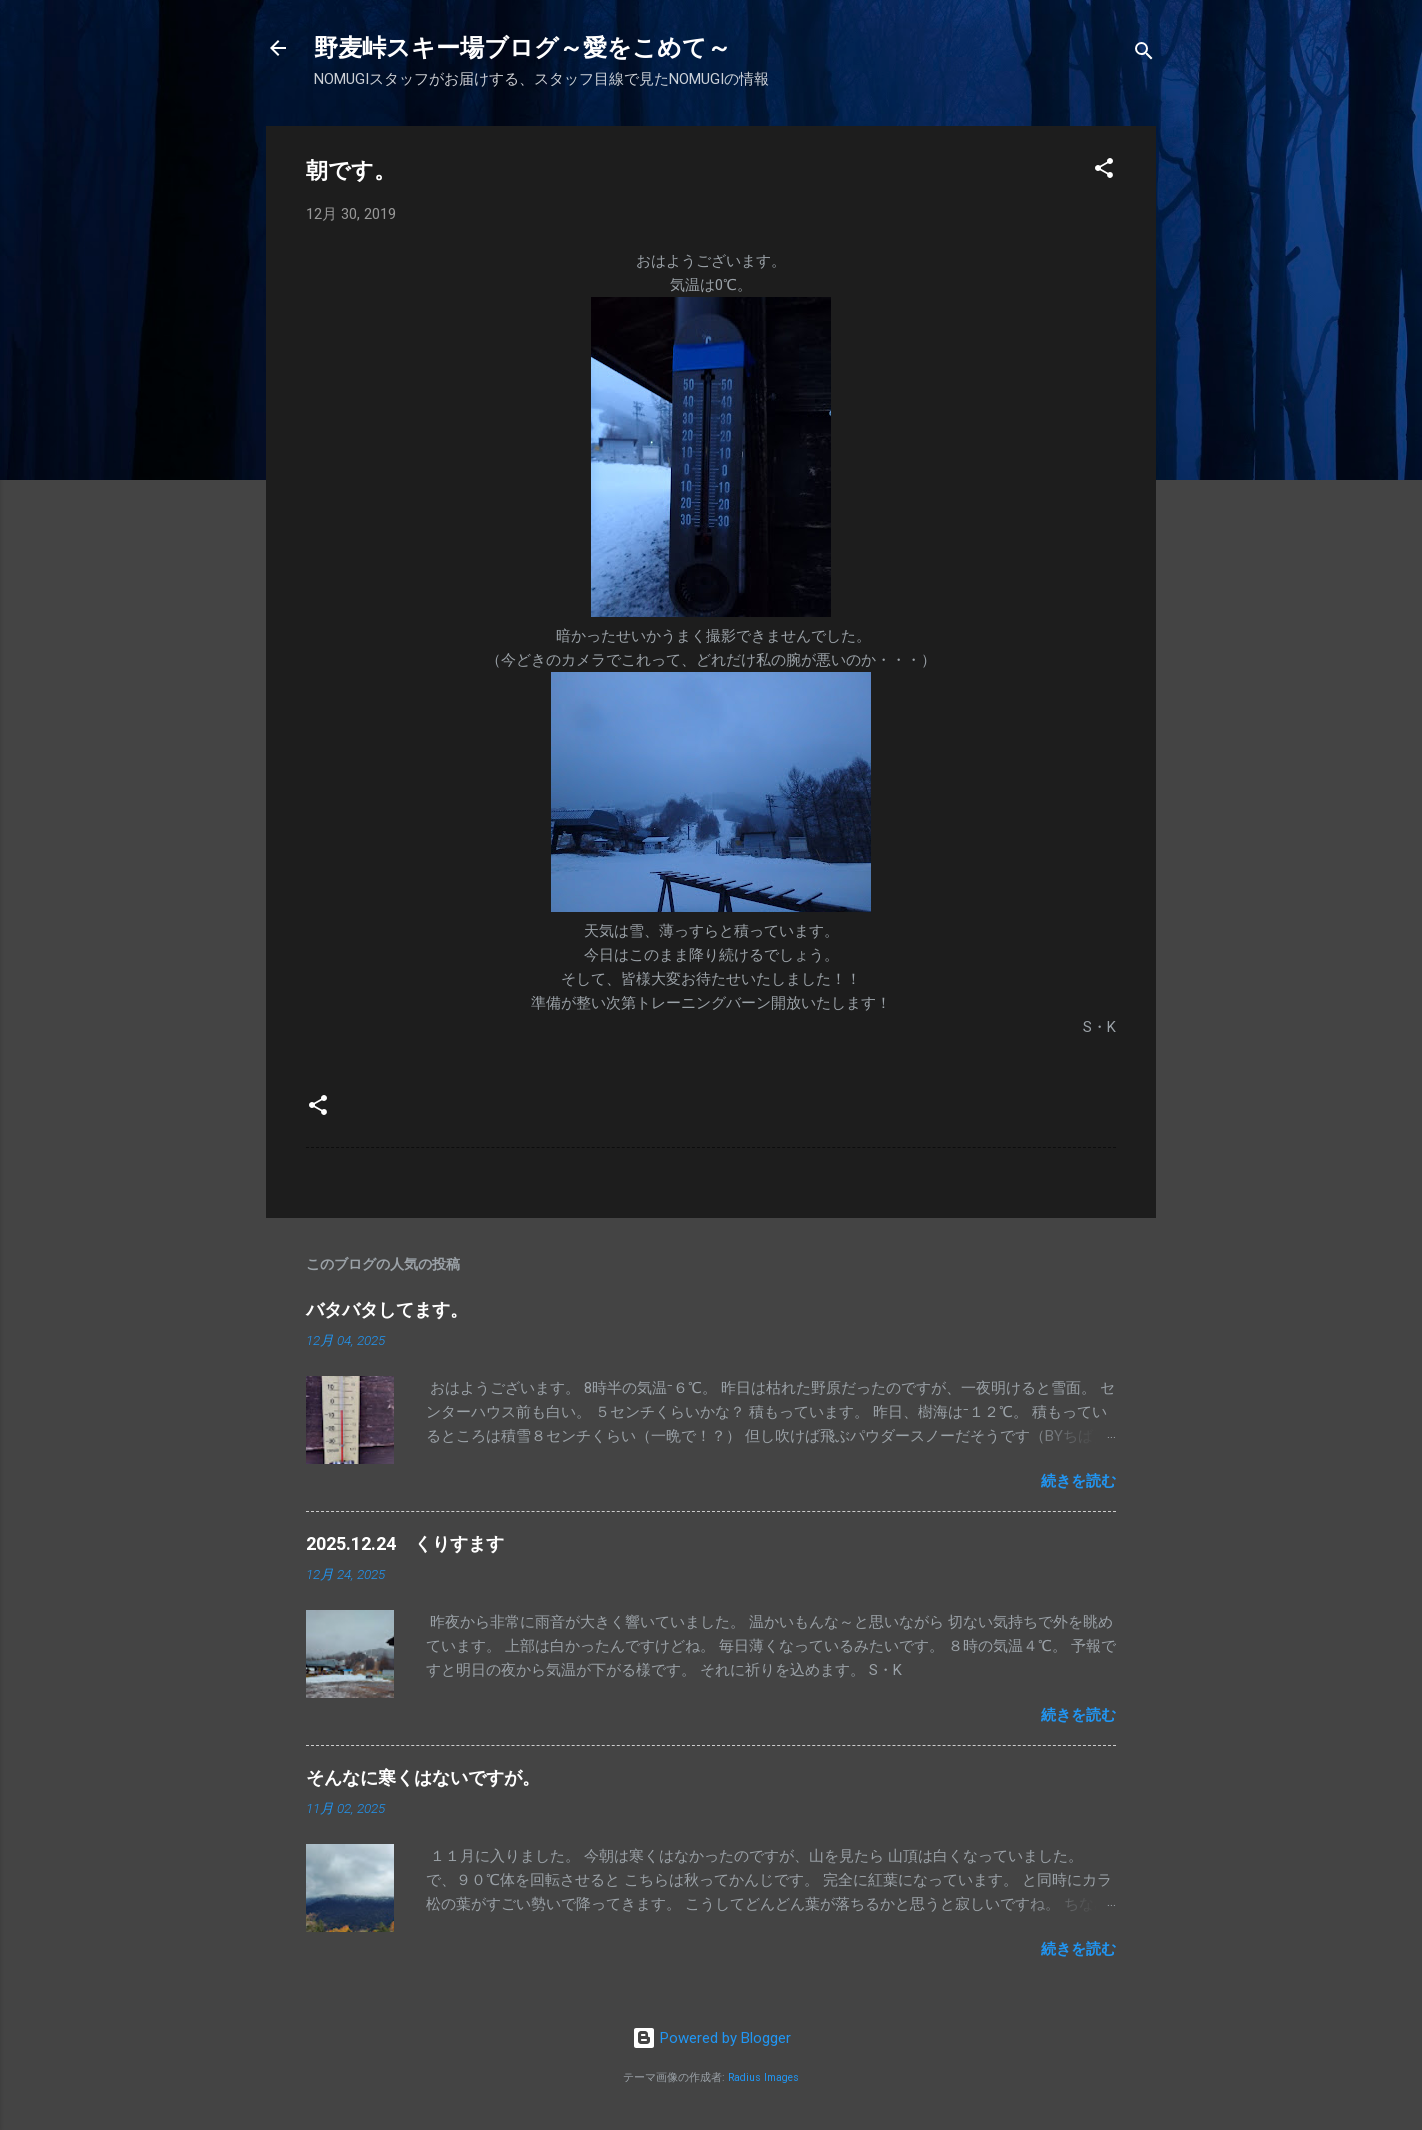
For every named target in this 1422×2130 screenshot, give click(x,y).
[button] (1104, 171)
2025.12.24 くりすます (405, 1543)
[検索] (1144, 54)
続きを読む (1078, 1481)
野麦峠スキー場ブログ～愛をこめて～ (522, 48)
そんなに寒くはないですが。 (423, 1777)
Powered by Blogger (711, 2038)
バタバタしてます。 (387, 1309)
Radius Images (763, 2077)
